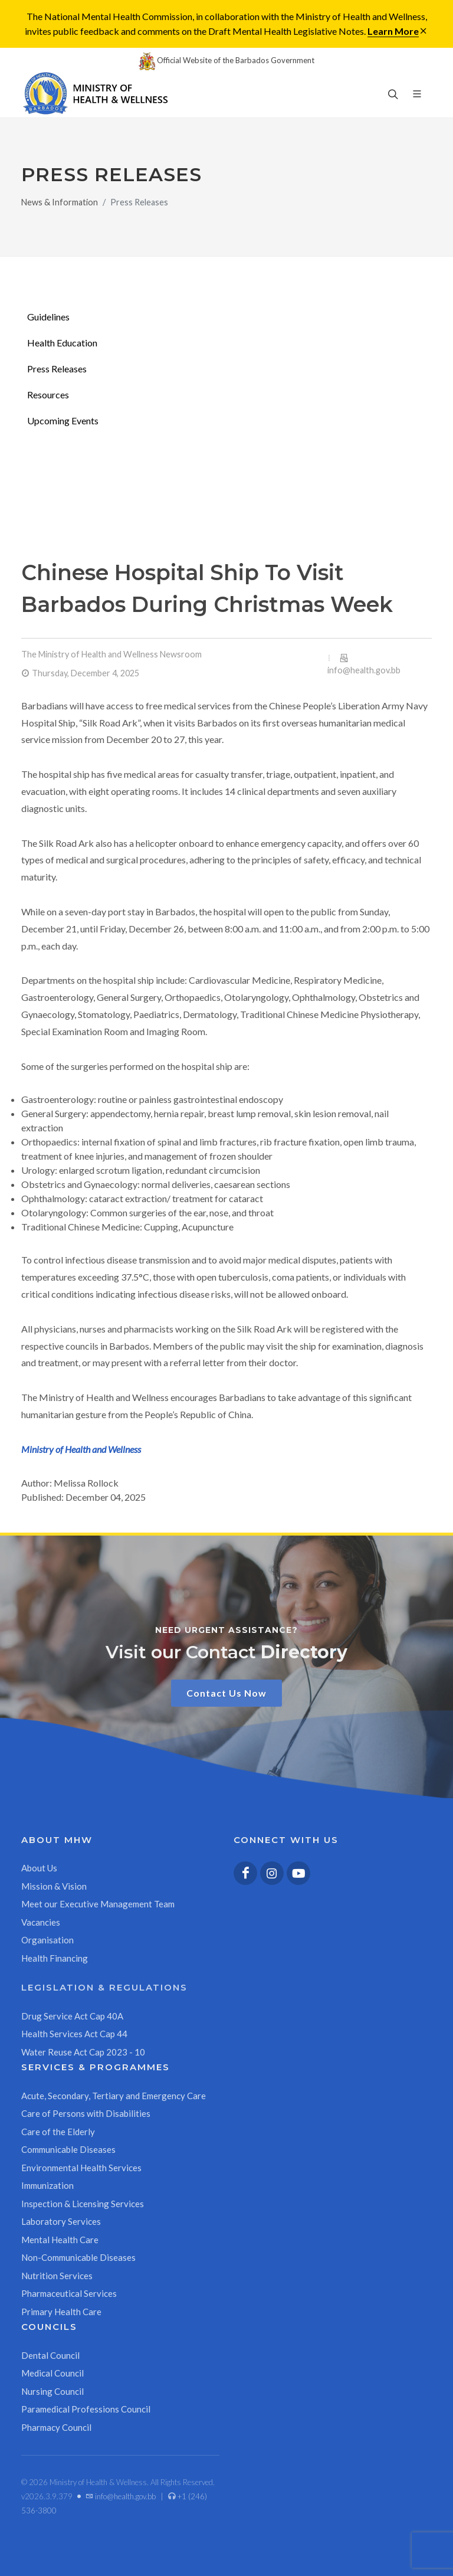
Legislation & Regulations (104, 1987)
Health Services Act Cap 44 (74, 2033)
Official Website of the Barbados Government (226, 60)
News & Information (59, 202)
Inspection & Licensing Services (82, 2203)
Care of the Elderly (58, 2131)
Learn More (393, 31)
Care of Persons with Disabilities (85, 2113)
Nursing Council (52, 2391)
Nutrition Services (57, 2275)
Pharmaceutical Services (69, 2293)
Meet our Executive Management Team (98, 1904)
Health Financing (54, 1958)
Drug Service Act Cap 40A (72, 2016)
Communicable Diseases (68, 2149)
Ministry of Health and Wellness (81, 1449)
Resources (48, 394)
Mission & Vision (54, 1886)
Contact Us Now (226, 1692)
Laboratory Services (61, 2221)
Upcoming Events (63, 420)
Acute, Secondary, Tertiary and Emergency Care (113, 2095)
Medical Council (52, 2373)
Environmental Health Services (81, 2167)
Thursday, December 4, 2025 (85, 673)
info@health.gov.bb (364, 670)
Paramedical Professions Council (85, 2409)
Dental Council (50, 2355)
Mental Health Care (60, 2239)
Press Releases (57, 368)
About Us (39, 1868)
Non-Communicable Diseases (78, 2257)
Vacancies (40, 1922)
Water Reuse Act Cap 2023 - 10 (83, 2052)
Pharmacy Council (56, 2427)
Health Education (62, 342)
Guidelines (48, 316)
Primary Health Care (61, 2311)
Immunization (47, 2185)
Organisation (47, 1940)
